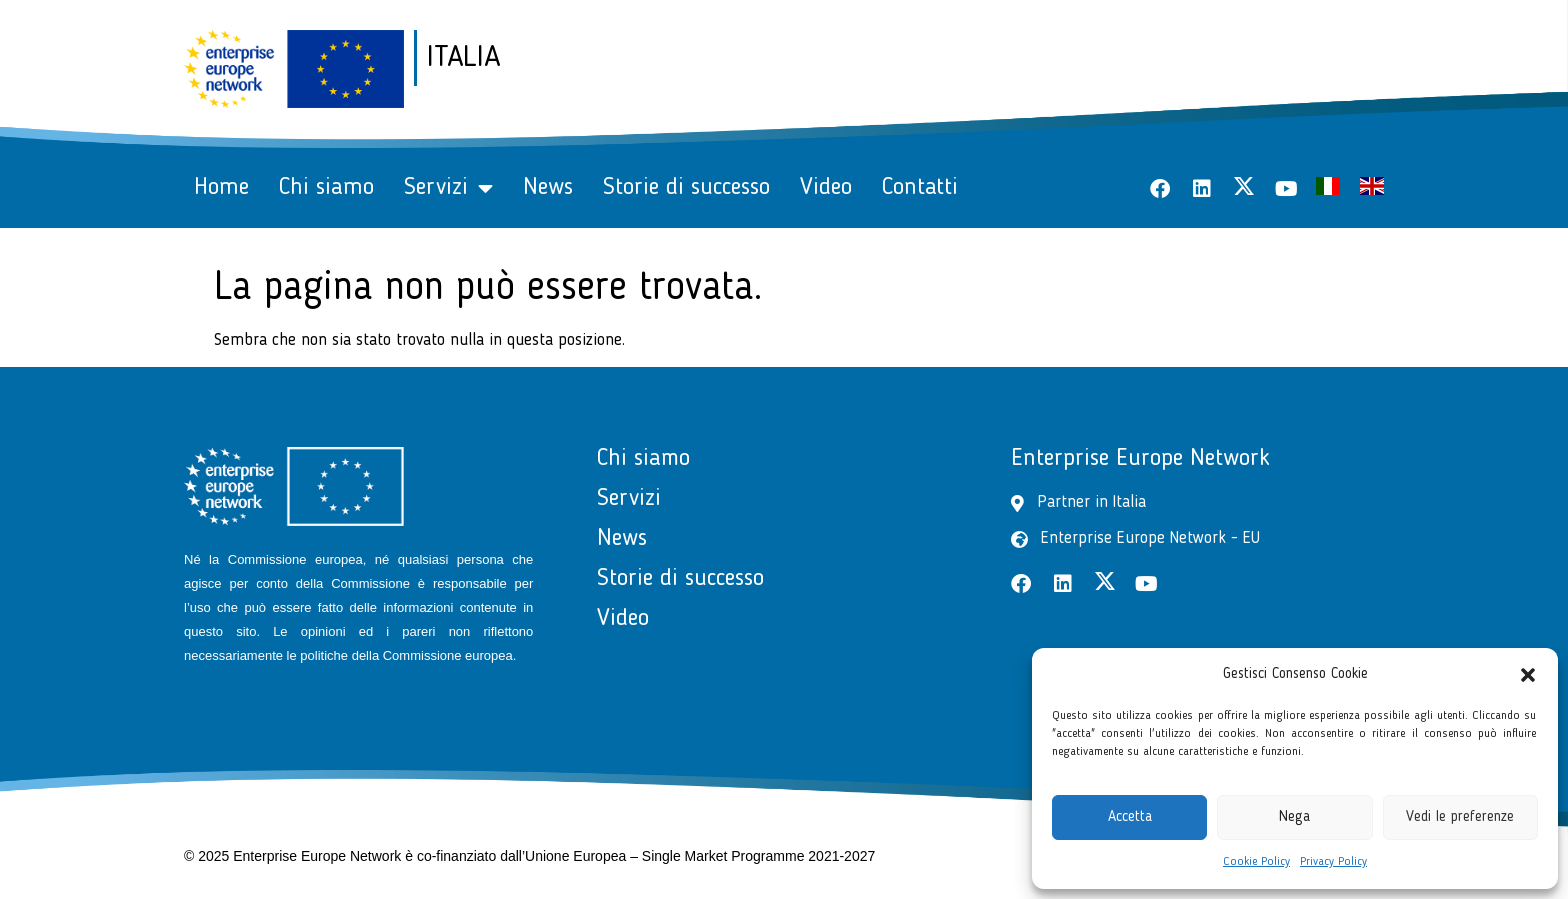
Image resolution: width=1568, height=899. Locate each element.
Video (826, 188)
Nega (1294, 817)
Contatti (920, 188)
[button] (1528, 675)
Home (221, 188)
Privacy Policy (1333, 862)
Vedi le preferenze (1460, 817)
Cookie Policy (1256, 862)
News (548, 188)
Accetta (1130, 817)
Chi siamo (326, 188)
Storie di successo (686, 188)
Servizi (448, 188)
